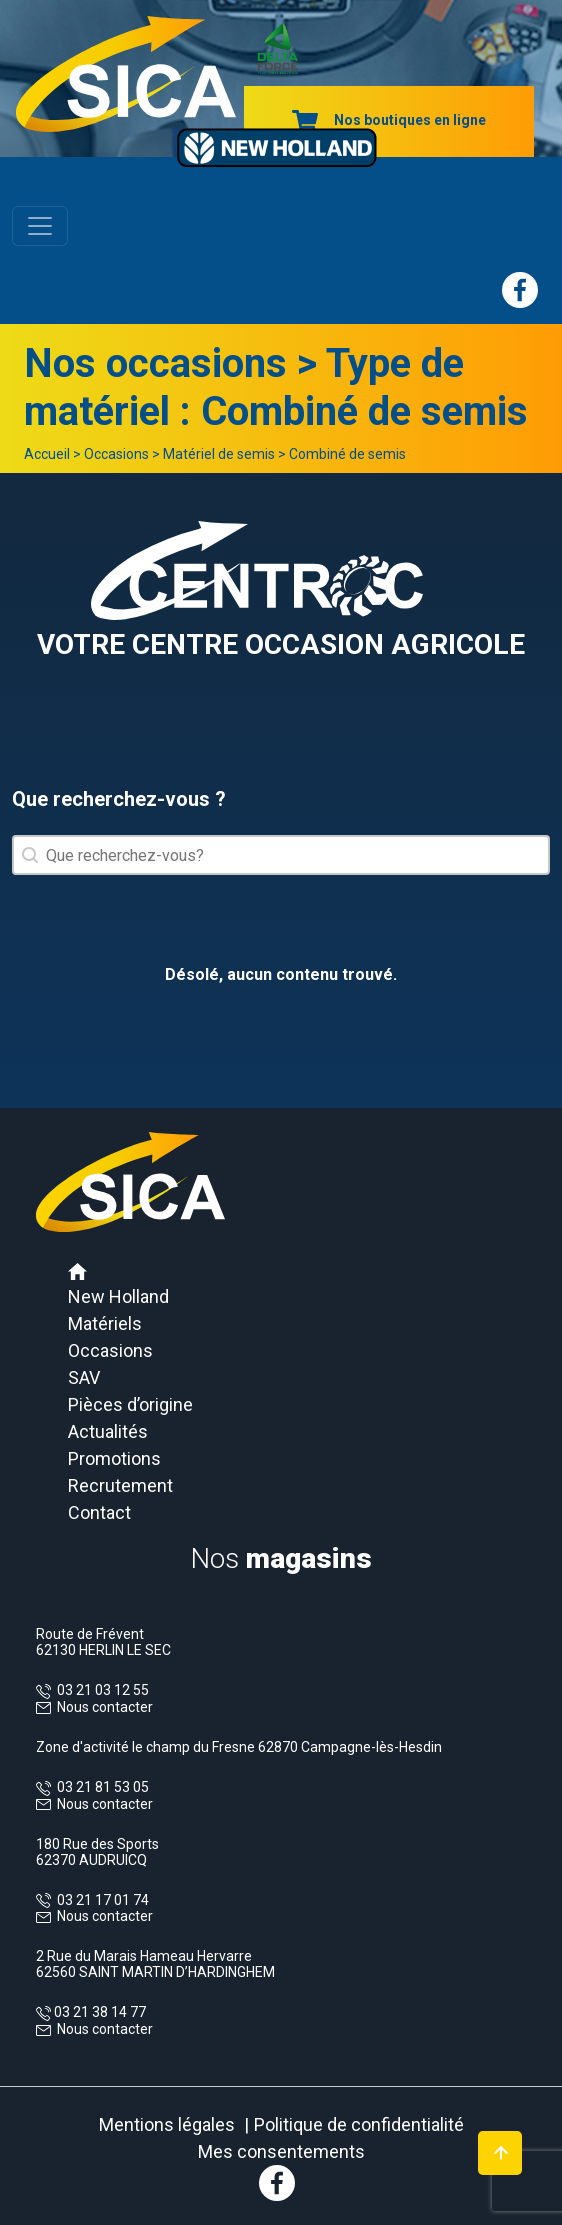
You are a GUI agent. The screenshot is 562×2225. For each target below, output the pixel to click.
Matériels (105, 1323)
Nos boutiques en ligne (389, 120)
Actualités (108, 1431)
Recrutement (120, 1485)
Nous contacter (105, 1707)
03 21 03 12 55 (100, 1690)
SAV (84, 1377)
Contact (99, 1512)
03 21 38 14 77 (98, 2012)
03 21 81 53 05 (100, 1787)
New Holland (118, 1296)
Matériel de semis (219, 454)
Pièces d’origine (130, 1404)
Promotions (114, 1458)
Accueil (47, 454)
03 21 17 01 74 (100, 1900)
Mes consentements (281, 2151)
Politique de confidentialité (359, 2124)
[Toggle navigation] (40, 226)
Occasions (116, 454)
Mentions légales (167, 2124)
